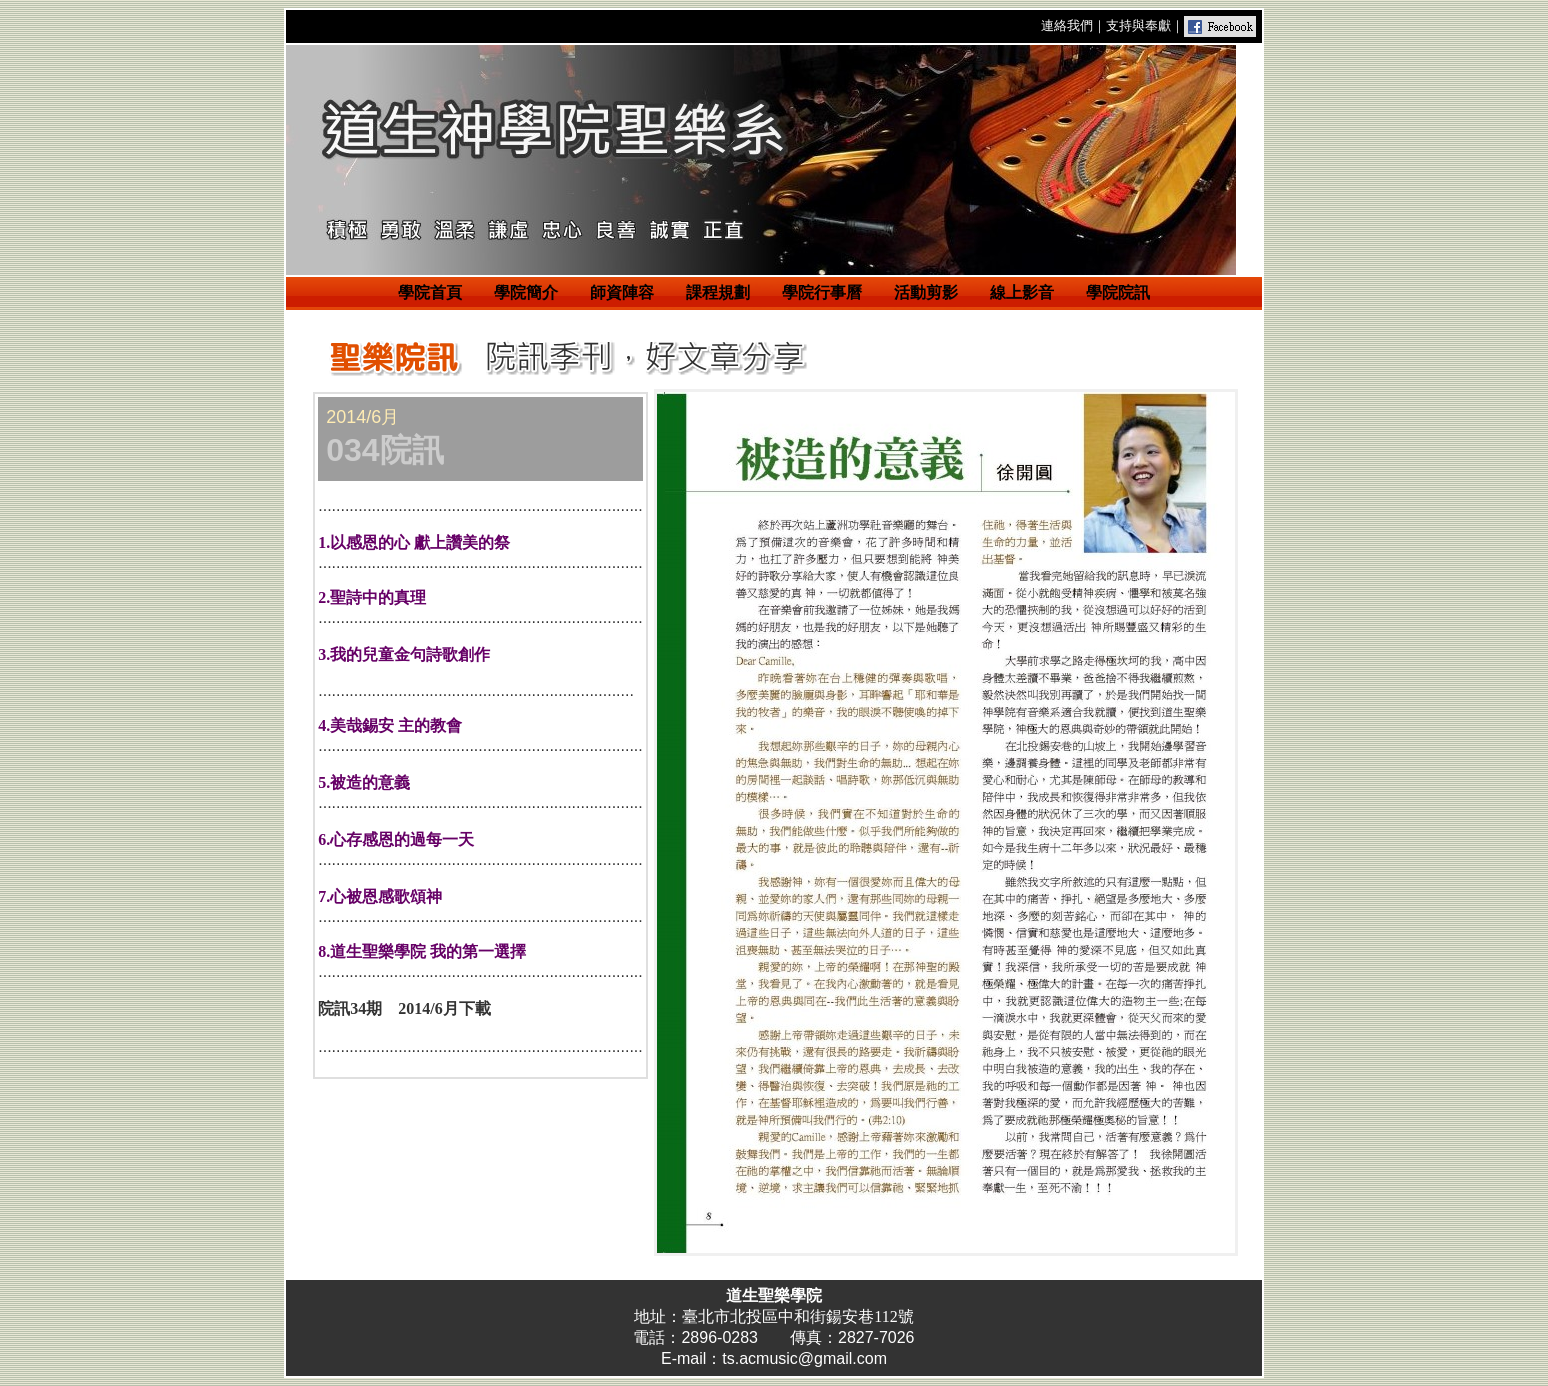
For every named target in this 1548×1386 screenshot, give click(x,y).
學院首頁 (430, 292)
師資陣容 (622, 292)
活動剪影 (926, 292)
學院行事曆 (822, 292)
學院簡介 (526, 292)
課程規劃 (718, 292)
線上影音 (1022, 292)
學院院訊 (1118, 292)
